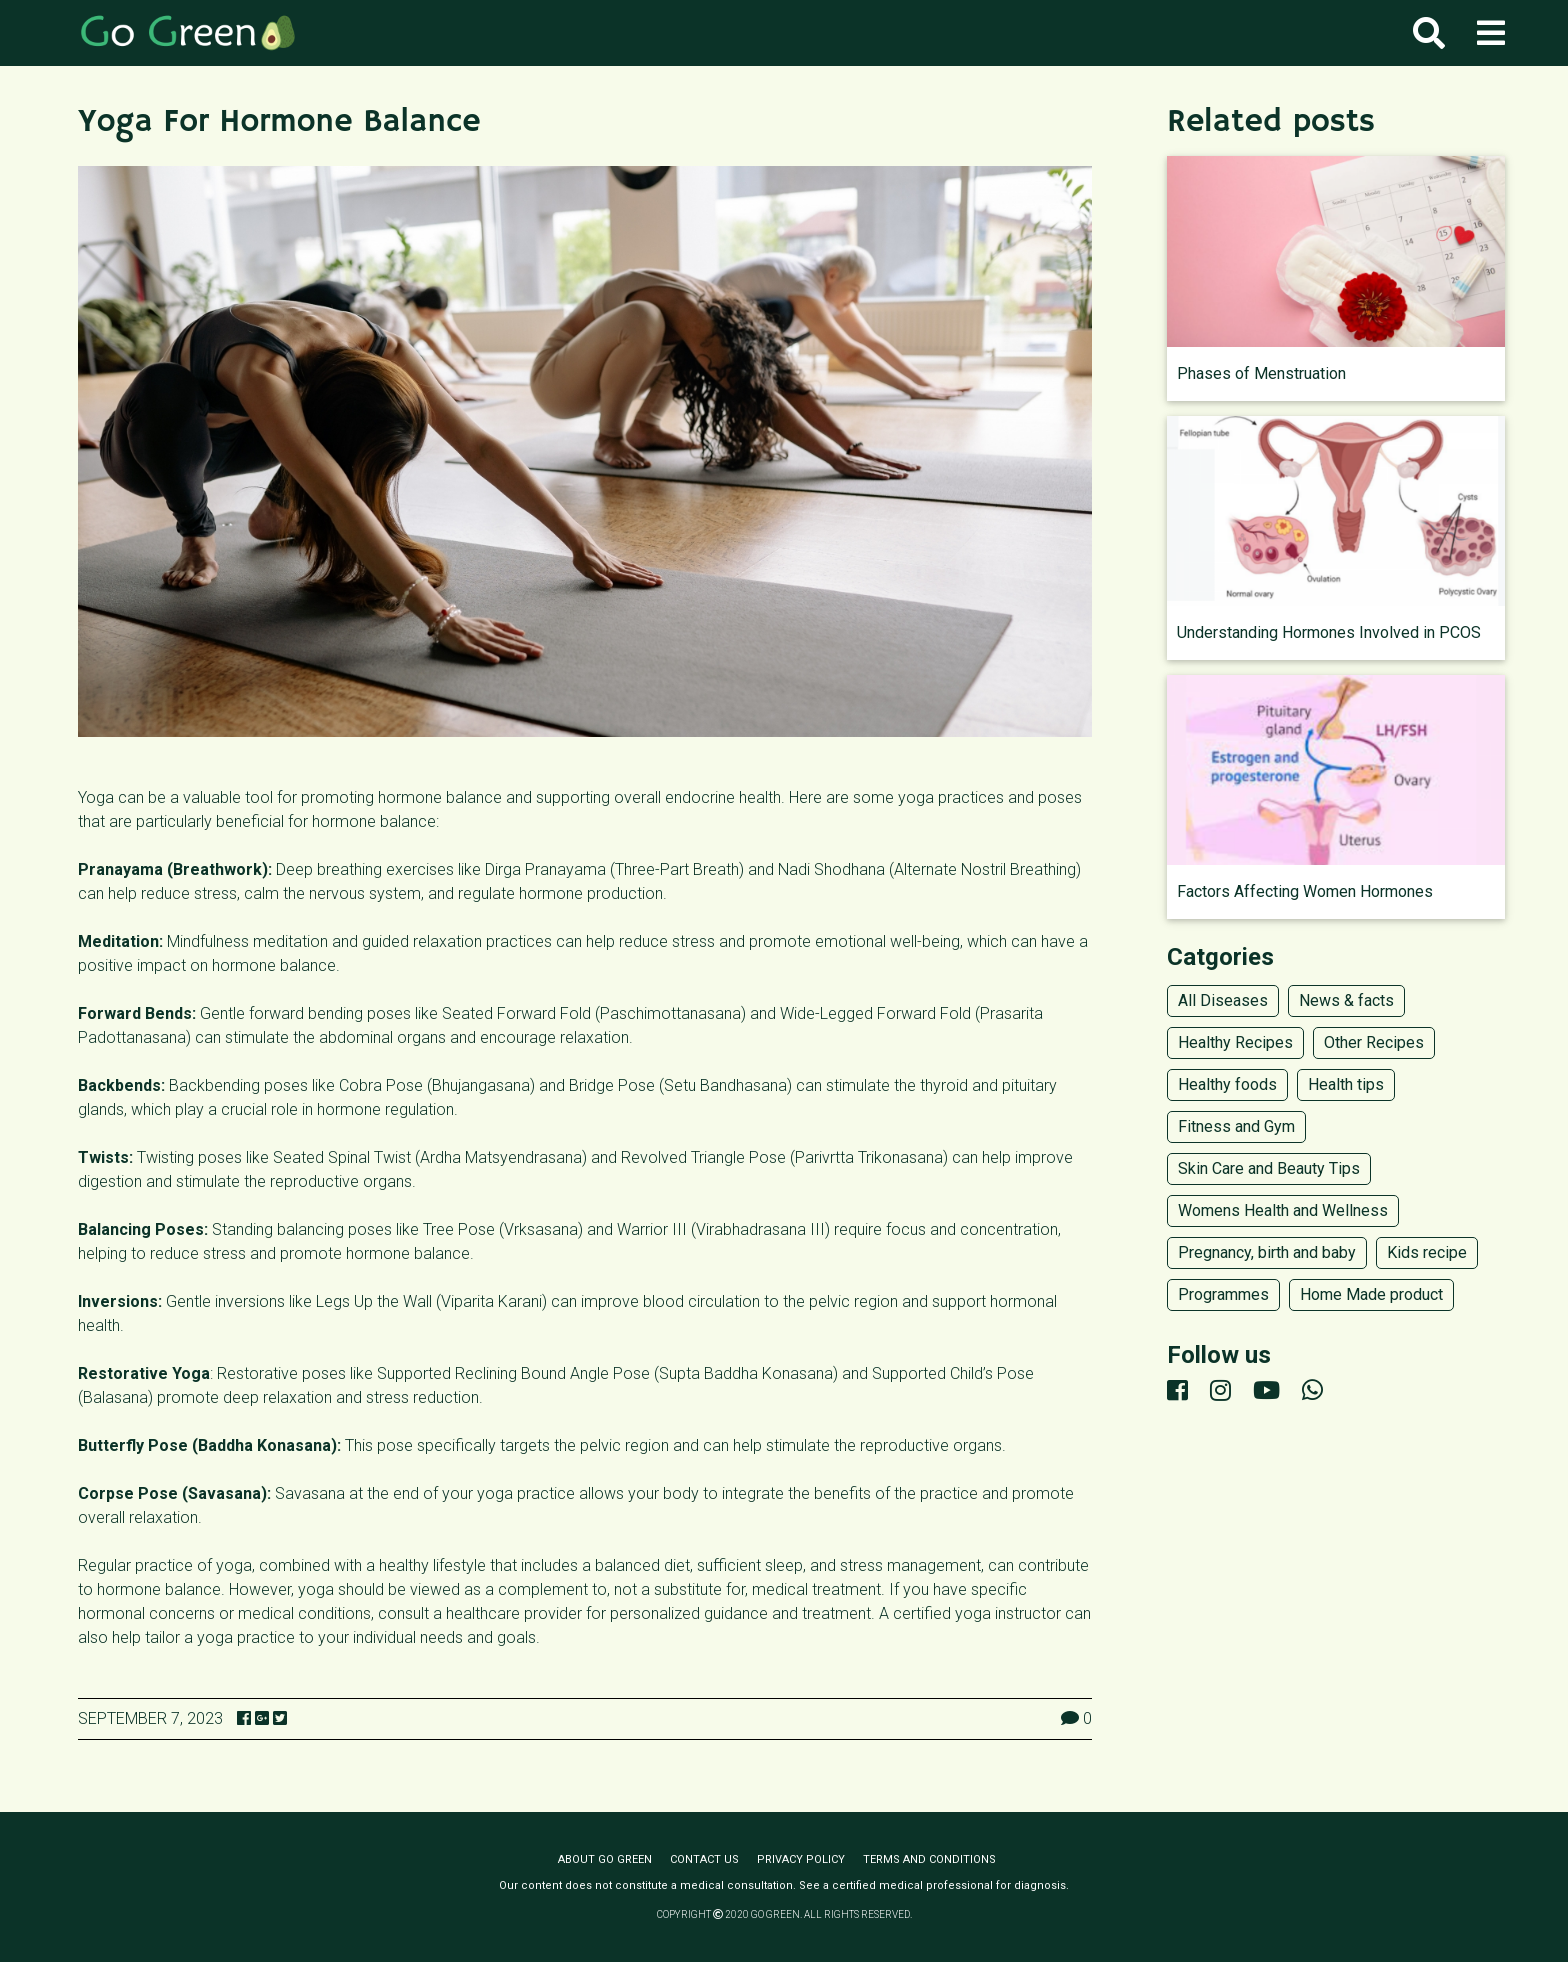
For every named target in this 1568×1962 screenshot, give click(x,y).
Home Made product (1371, 1294)
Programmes (1223, 1294)
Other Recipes (1374, 1042)
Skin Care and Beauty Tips (1269, 1168)
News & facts (1346, 1000)
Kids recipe (1427, 1252)
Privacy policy (801, 1859)
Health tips (1346, 1084)
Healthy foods (1227, 1084)
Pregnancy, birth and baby (1267, 1252)
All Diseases (1223, 1000)
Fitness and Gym (1236, 1126)
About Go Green (605, 1859)
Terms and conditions (929, 1859)
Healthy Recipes (1235, 1042)
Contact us (704, 1859)
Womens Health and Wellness (1283, 1210)
